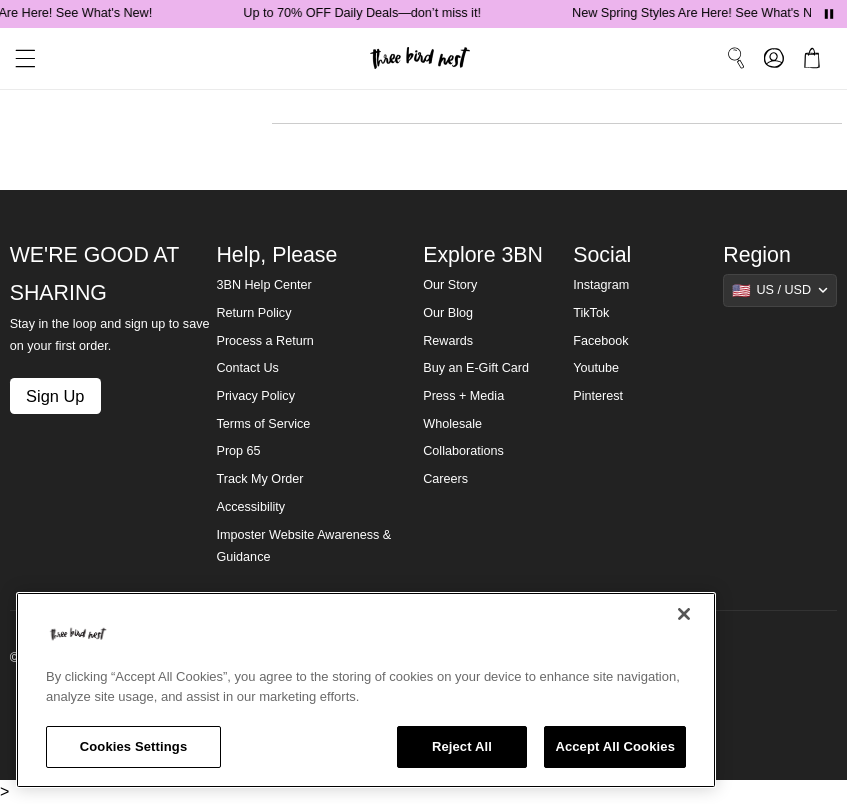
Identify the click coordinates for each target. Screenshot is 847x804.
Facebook (600, 341)
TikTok (591, 313)
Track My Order (259, 479)
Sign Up (55, 396)
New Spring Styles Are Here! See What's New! (705, 13)
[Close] (684, 614)
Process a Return (264, 341)
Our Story (450, 285)
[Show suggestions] (780, 290)
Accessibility (250, 507)
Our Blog (448, 313)
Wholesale (452, 424)
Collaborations (463, 451)
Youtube (596, 368)
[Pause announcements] (829, 14)
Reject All (462, 746)
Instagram (601, 285)
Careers (445, 479)
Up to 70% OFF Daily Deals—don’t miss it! (366, 13)
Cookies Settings (134, 746)
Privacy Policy (255, 396)
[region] (366, 690)
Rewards (448, 341)
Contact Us (247, 368)
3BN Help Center (263, 285)
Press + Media (463, 396)
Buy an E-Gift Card (476, 368)
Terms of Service (263, 424)
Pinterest (598, 396)
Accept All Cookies (615, 746)
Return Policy (253, 313)
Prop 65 (238, 451)
